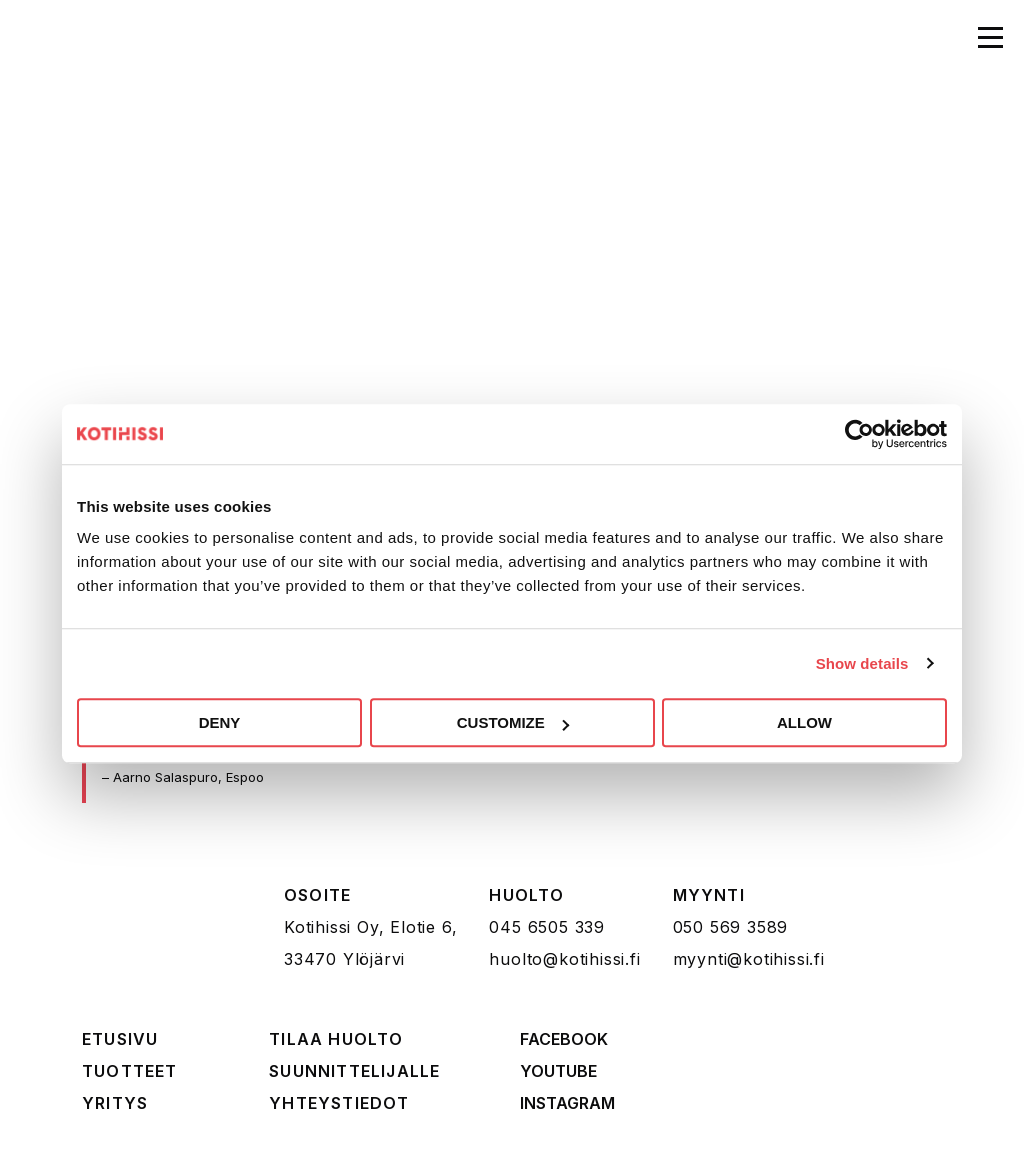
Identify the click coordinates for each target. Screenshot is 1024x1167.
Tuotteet (130, 1071)
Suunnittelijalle (354, 1071)
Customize (513, 722)
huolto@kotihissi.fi (564, 959)
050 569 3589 (731, 927)
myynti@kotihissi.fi (749, 959)
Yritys (115, 1103)
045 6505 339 (547, 927)
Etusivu (120, 1039)
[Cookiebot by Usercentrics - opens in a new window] (859, 434)
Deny (220, 722)
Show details (862, 663)
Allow (804, 722)
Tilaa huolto (336, 1039)
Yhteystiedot (339, 1103)
